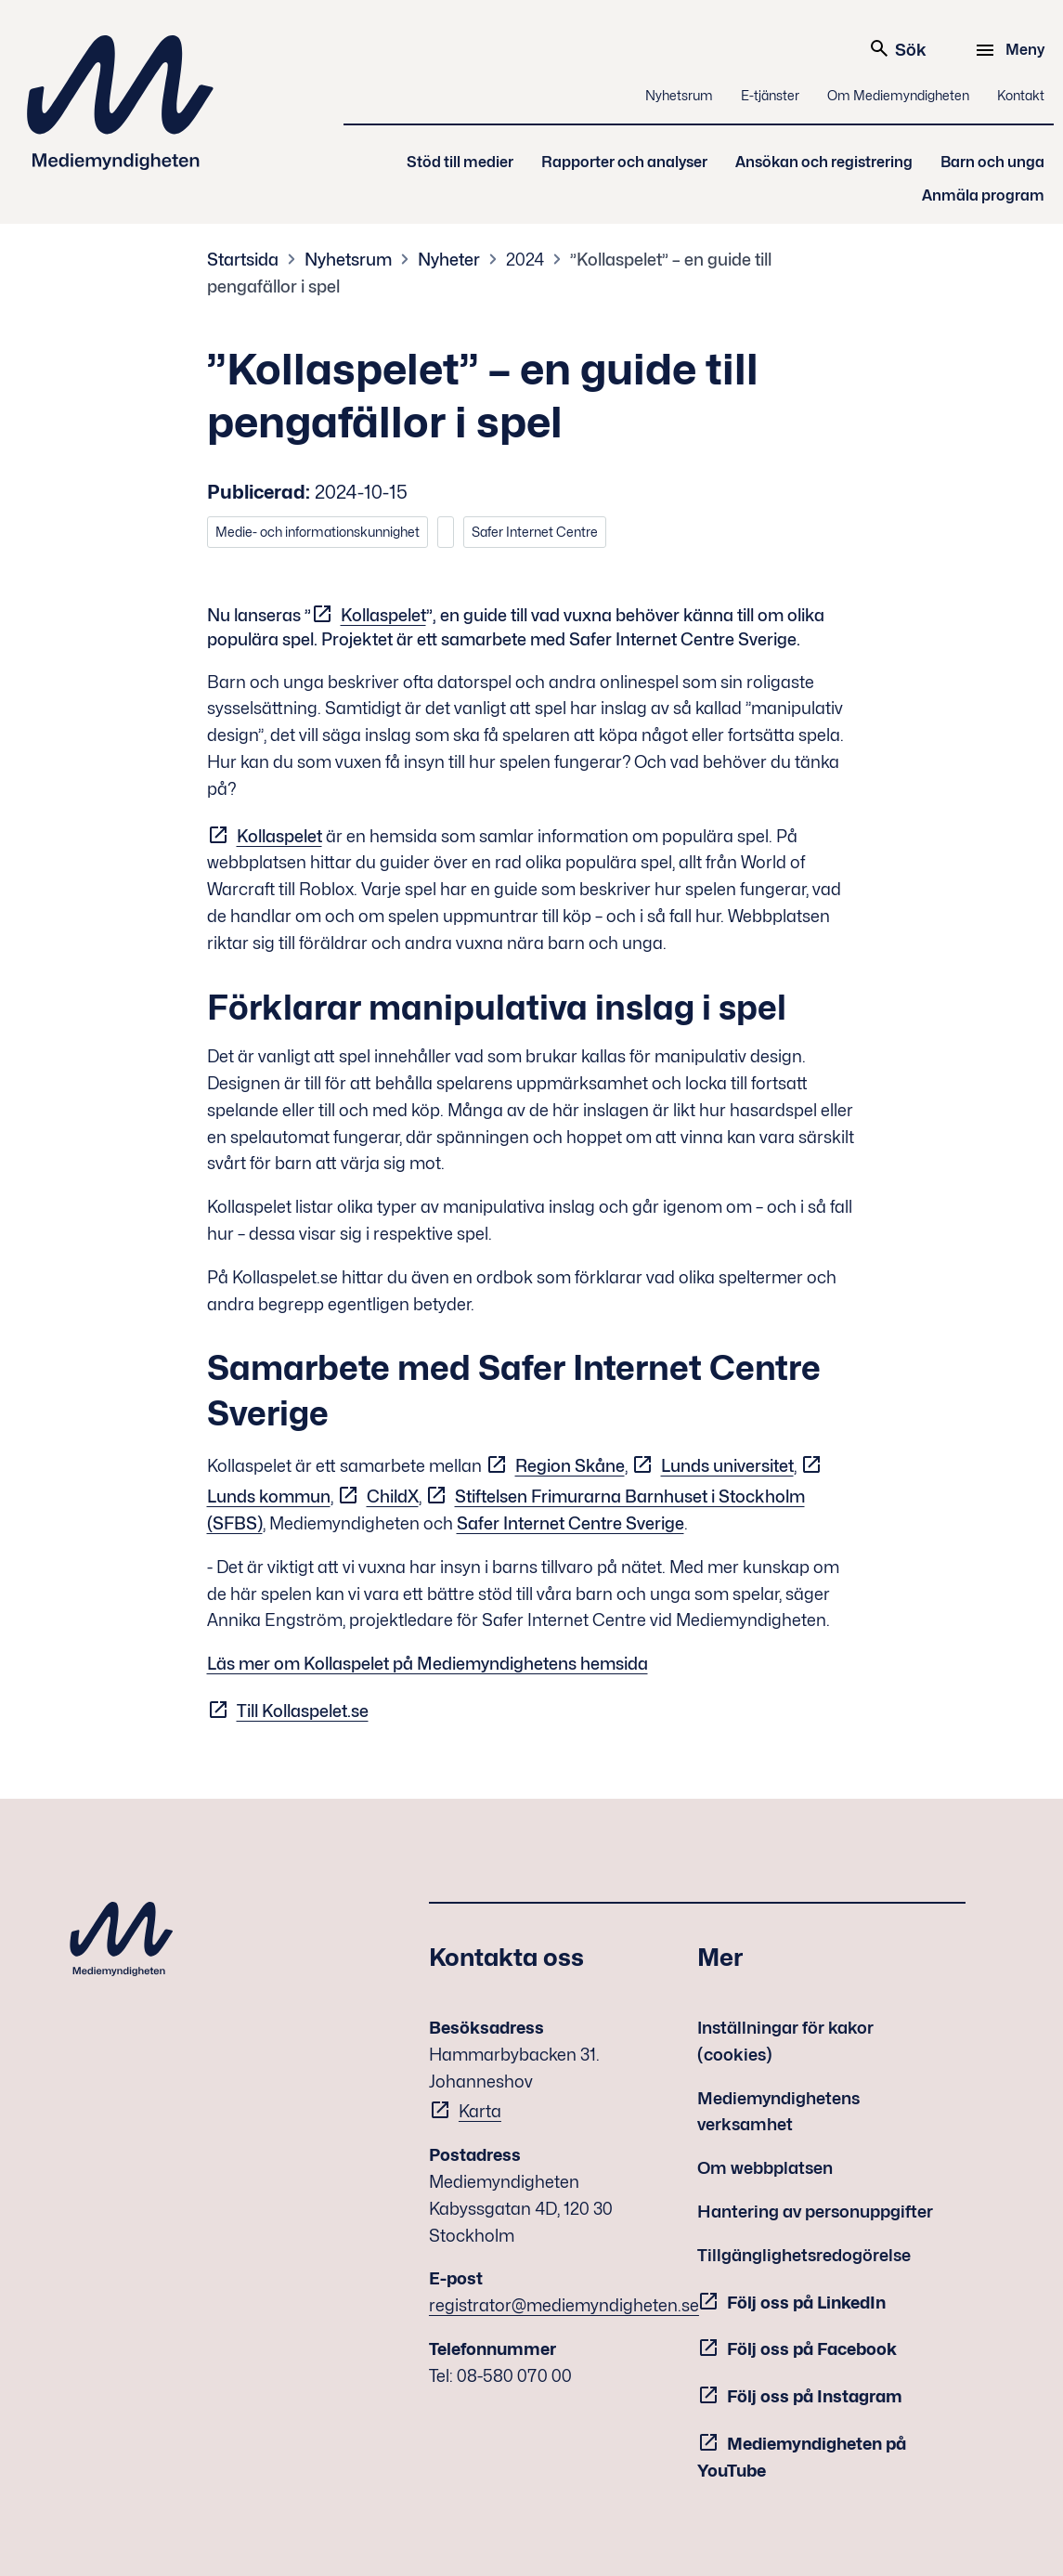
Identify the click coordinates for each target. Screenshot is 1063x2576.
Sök (897, 48)
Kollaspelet (383, 615)
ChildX (393, 1496)
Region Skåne (570, 1466)
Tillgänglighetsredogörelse (804, 2255)
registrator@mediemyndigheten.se (564, 2305)
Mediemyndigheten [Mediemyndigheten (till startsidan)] (121, 102)
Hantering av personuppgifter (815, 2211)
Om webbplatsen (765, 2168)
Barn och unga (992, 162)
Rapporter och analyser (624, 162)
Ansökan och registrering (824, 162)
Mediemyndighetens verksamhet (778, 2111)
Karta (480, 2111)
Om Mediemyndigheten (898, 95)
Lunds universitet (727, 1466)
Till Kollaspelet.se (303, 1711)
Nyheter (449, 259)
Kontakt (1020, 95)
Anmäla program (983, 195)
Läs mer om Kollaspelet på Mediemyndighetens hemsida (427, 1663)
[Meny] (1012, 50)
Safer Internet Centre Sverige (570, 1523)
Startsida (243, 259)
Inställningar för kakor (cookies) (785, 2041)
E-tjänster (770, 95)
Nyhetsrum (679, 95)
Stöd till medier (460, 162)
